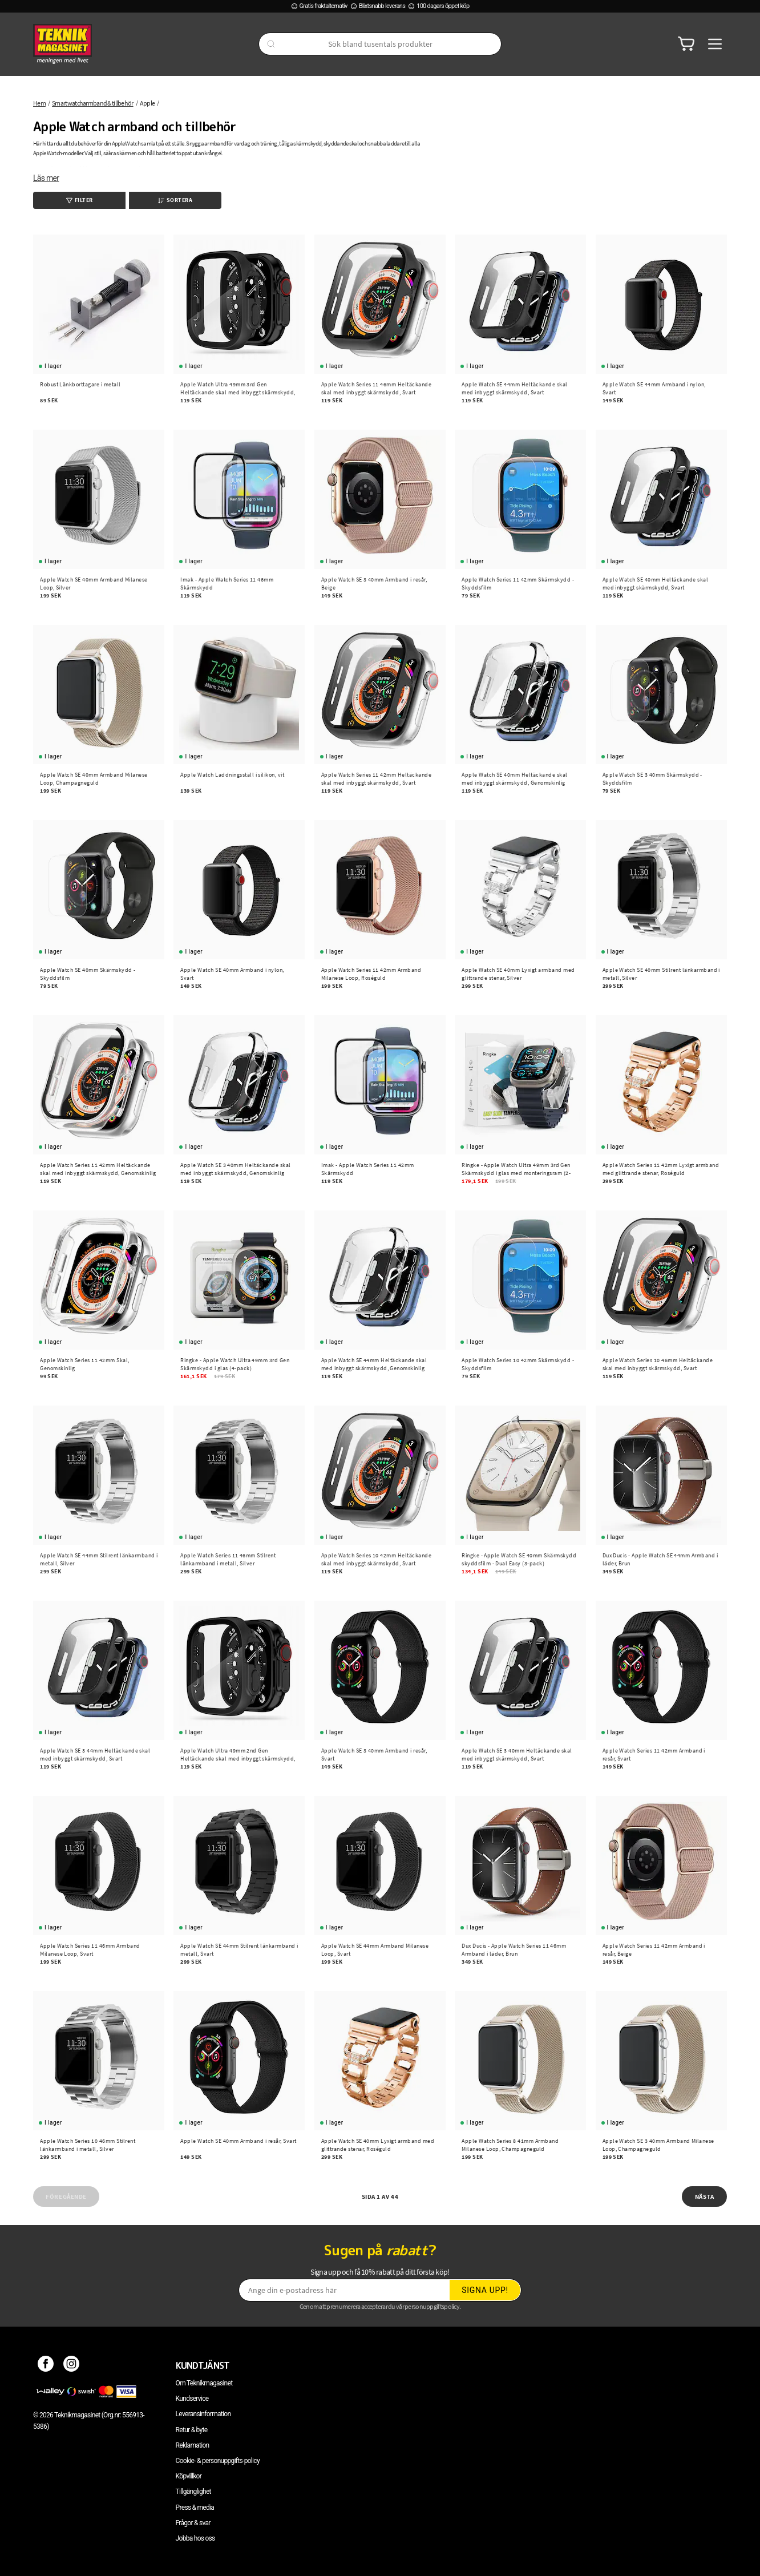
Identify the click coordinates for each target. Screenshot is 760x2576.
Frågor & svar (193, 2523)
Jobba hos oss (195, 2538)
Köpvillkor (188, 2476)
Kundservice (192, 2399)
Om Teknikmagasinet (204, 2383)
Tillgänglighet (193, 2492)
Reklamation (192, 2445)
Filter (79, 200)
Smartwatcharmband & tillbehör (93, 103)
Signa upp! (485, 2290)
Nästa (704, 2196)
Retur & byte (192, 2430)
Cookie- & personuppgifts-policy (218, 2461)
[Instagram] (71, 2365)
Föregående (66, 2196)
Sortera (175, 200)
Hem (39, 103)
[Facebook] (46, 2365)
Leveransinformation (203, 2414)
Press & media (195, 2508)
